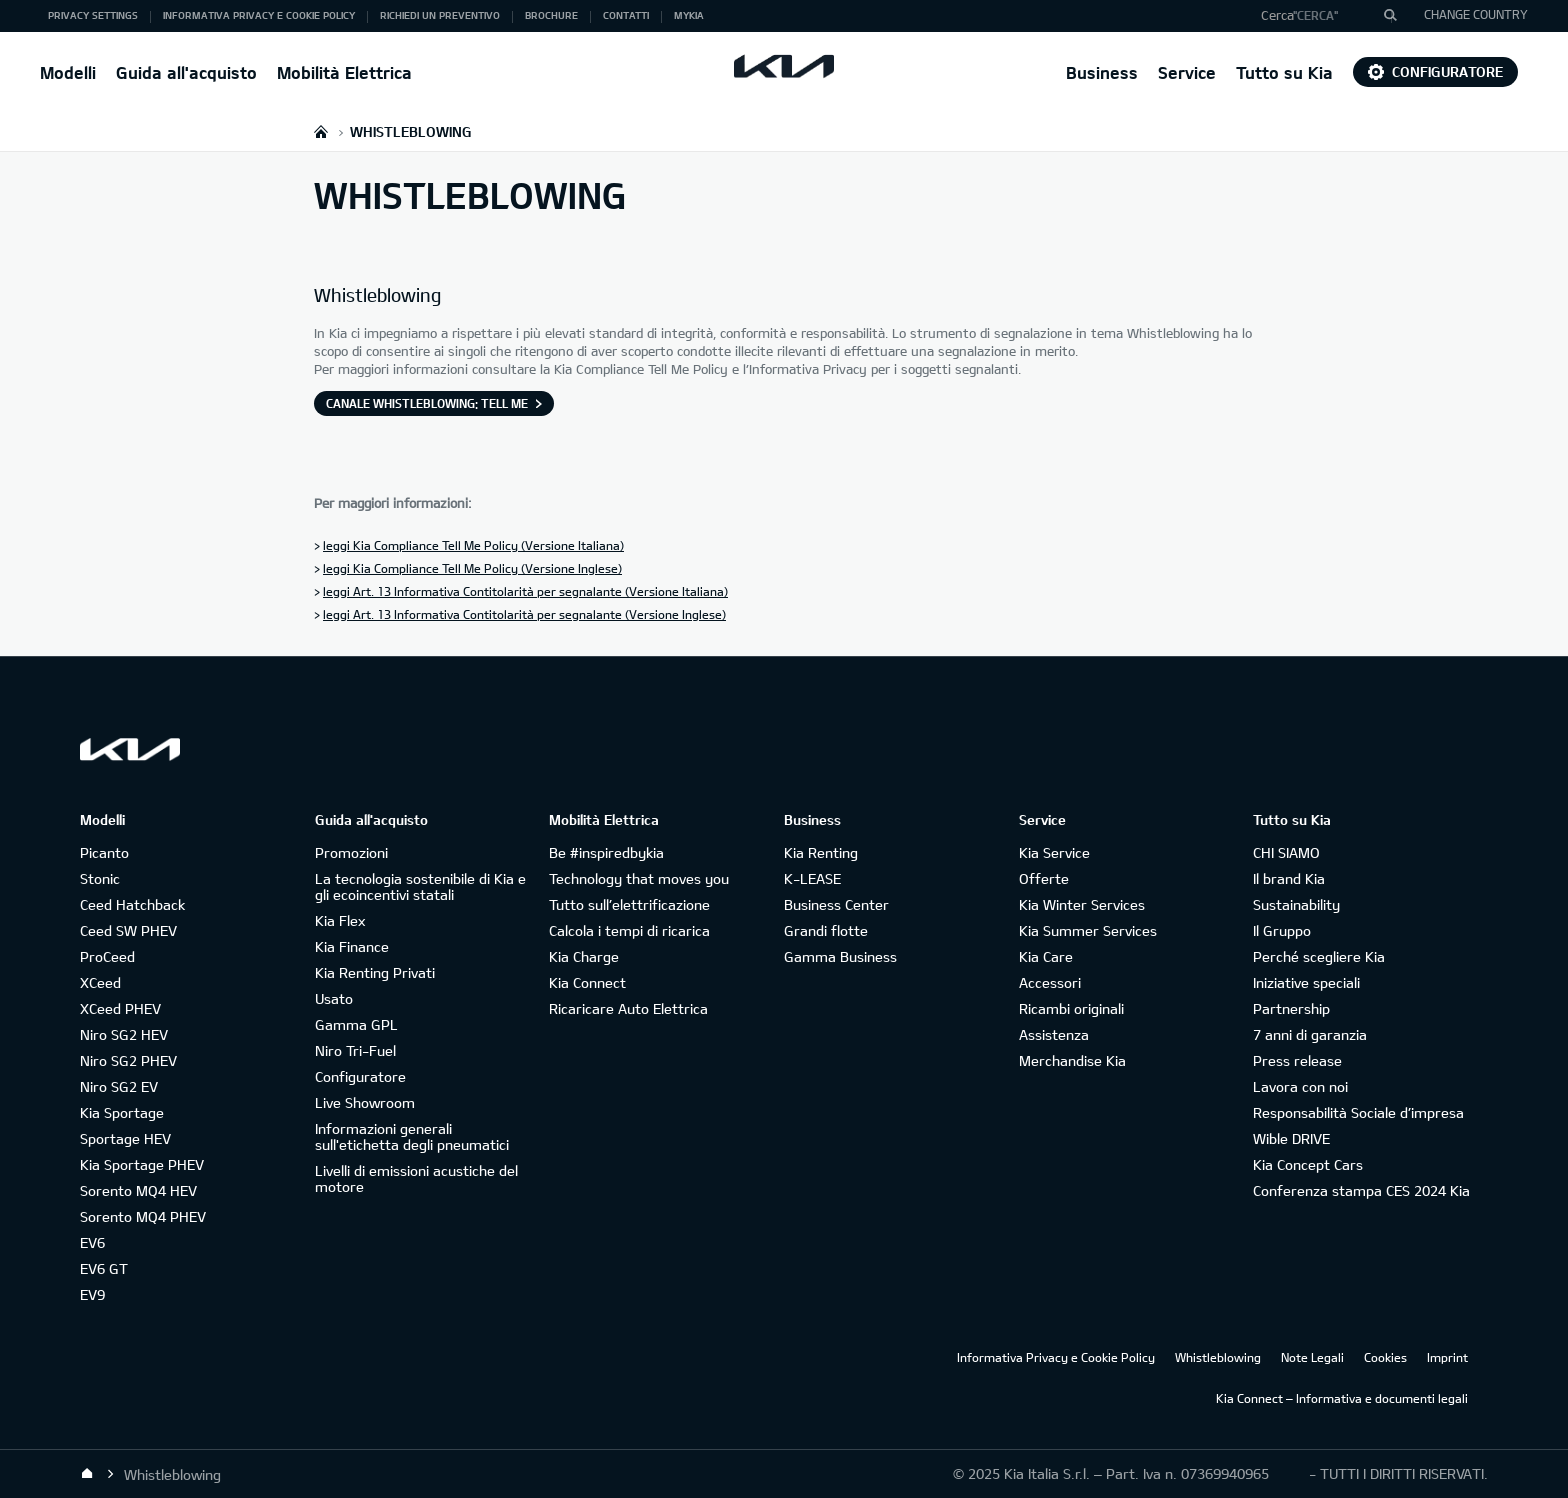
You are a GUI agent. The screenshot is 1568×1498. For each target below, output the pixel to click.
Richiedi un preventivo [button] (440, 15)
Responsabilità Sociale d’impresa (1358, 1112)
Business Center (836, 904)
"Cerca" (1315, 15)
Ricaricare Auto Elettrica (628, 1008)
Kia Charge (584, 956)
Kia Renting (821, 852)
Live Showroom (365, 1102)
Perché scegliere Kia (1319, 956)
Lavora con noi (1300, 1086)
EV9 (92, 1294)
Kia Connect (587, 982)
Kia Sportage (122, 1112)
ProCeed (107, 956)
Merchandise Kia (1072, 1060)
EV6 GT (104, 1268)
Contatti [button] (626, 15)
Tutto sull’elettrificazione (629, 904)
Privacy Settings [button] (93, 15)
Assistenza (1054, 1034)
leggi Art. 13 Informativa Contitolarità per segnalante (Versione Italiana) (525, 591)
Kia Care (1046, 956)
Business (1102, 72)
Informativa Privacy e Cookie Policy (1056, 1357)
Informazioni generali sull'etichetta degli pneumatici (412, 1136)
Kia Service (1054, 852)
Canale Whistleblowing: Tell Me (427, 403)
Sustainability (1296, 904)
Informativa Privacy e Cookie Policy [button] (259, 15)
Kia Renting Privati (375, 972)
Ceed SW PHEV (128, 930)
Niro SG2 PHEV (128, 1060)
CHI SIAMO (1286, 852)
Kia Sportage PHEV (142, 1164)
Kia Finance (352, 946)
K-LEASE (812, 878)
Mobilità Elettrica (344, 72)
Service (1187, 72)
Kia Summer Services (1088, 930)
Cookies (1385, 1357)
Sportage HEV (125, 1138)
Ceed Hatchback (132, 904)
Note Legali (1312, 1357)
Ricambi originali (1071, 1008)
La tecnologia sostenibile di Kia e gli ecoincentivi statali (420, 886)
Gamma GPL (356, 1024)
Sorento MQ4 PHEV (143, 1216)
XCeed (100, 982)
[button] (1321, 16)
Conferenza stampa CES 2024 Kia (1361, 1190)
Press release (1297, 1060)
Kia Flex (340, 920)
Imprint (1447, 1357)
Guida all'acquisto (186, 72)
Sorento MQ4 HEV (138, 1190)
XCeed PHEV (120, 1008)
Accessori (1050, 982)
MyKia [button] (689, 15)
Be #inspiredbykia (606, 852)
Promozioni (351, 852)
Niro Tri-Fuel (355, 1050)
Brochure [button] (551, 15)
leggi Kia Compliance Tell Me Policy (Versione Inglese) (472, 568)
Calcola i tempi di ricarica (629, 930)
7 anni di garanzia (1310, 1034)
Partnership (1291, 1008)
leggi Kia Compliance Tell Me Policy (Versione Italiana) (473, 545)
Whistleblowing (1218, 1357)
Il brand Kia (1289, 878)
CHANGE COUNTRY (1476, 14)
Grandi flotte (826, 930)
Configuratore (1435, 71)
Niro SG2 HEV (124, 1034)
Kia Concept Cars (1308, 1164)
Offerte (1044, 878)
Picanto (104, 852)
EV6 (92, 1242)
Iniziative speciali (1306, 982)
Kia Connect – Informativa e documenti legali (1342, 1398)
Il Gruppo (1282, 930)
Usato (334, 998)
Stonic (100, 878)
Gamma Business (840, 956)
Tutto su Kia (1284, 72)
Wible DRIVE (1291, 1138)
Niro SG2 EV (119, 1086)
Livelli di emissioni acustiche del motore (416, 1178)
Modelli (68, 72)
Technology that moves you (639, 878)
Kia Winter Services (1082, 904)
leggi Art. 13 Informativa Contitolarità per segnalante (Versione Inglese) (524, 614)
